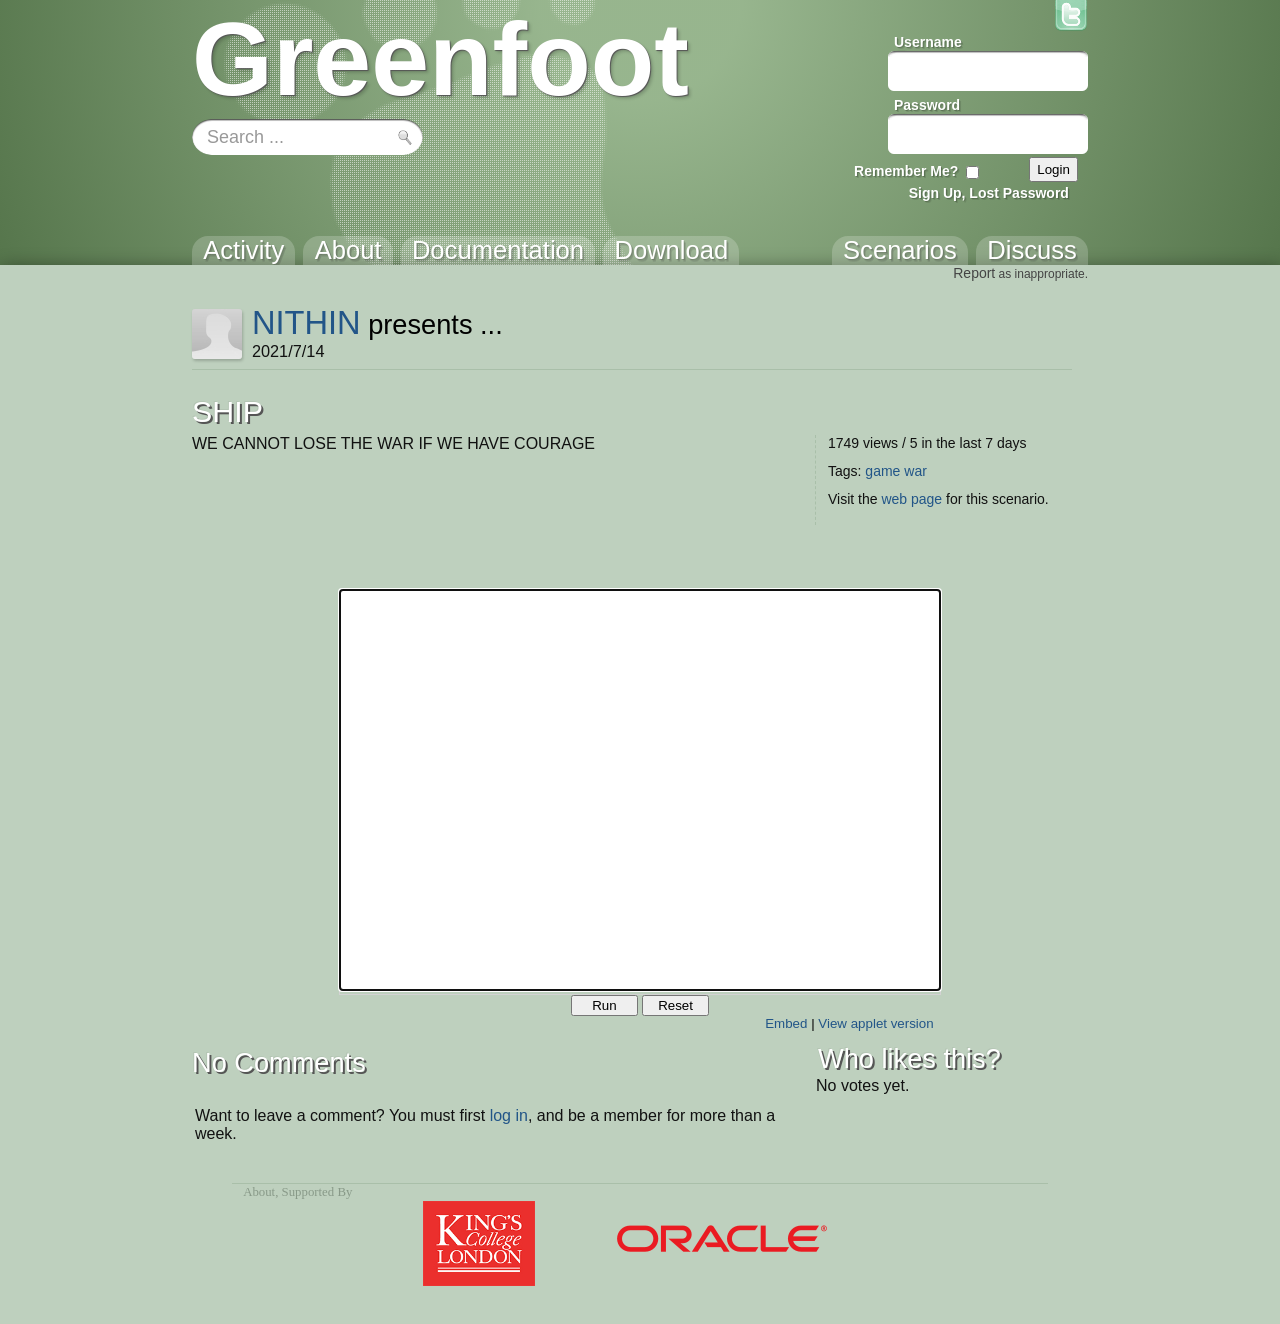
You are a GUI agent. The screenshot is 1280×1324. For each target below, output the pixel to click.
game (882, 471)
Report (974, 273)
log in (509, 1115)
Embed (786, 1023)
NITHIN (306, 322)
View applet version (875, 1023)
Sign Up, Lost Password (989, 193)
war (915, 471)
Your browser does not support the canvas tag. (640, 790)
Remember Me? (906, 171)
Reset (675, 1005)
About (259, 1192)
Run (604, 1005)
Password (927, 105)
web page (911, 499)
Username (928, 42)
